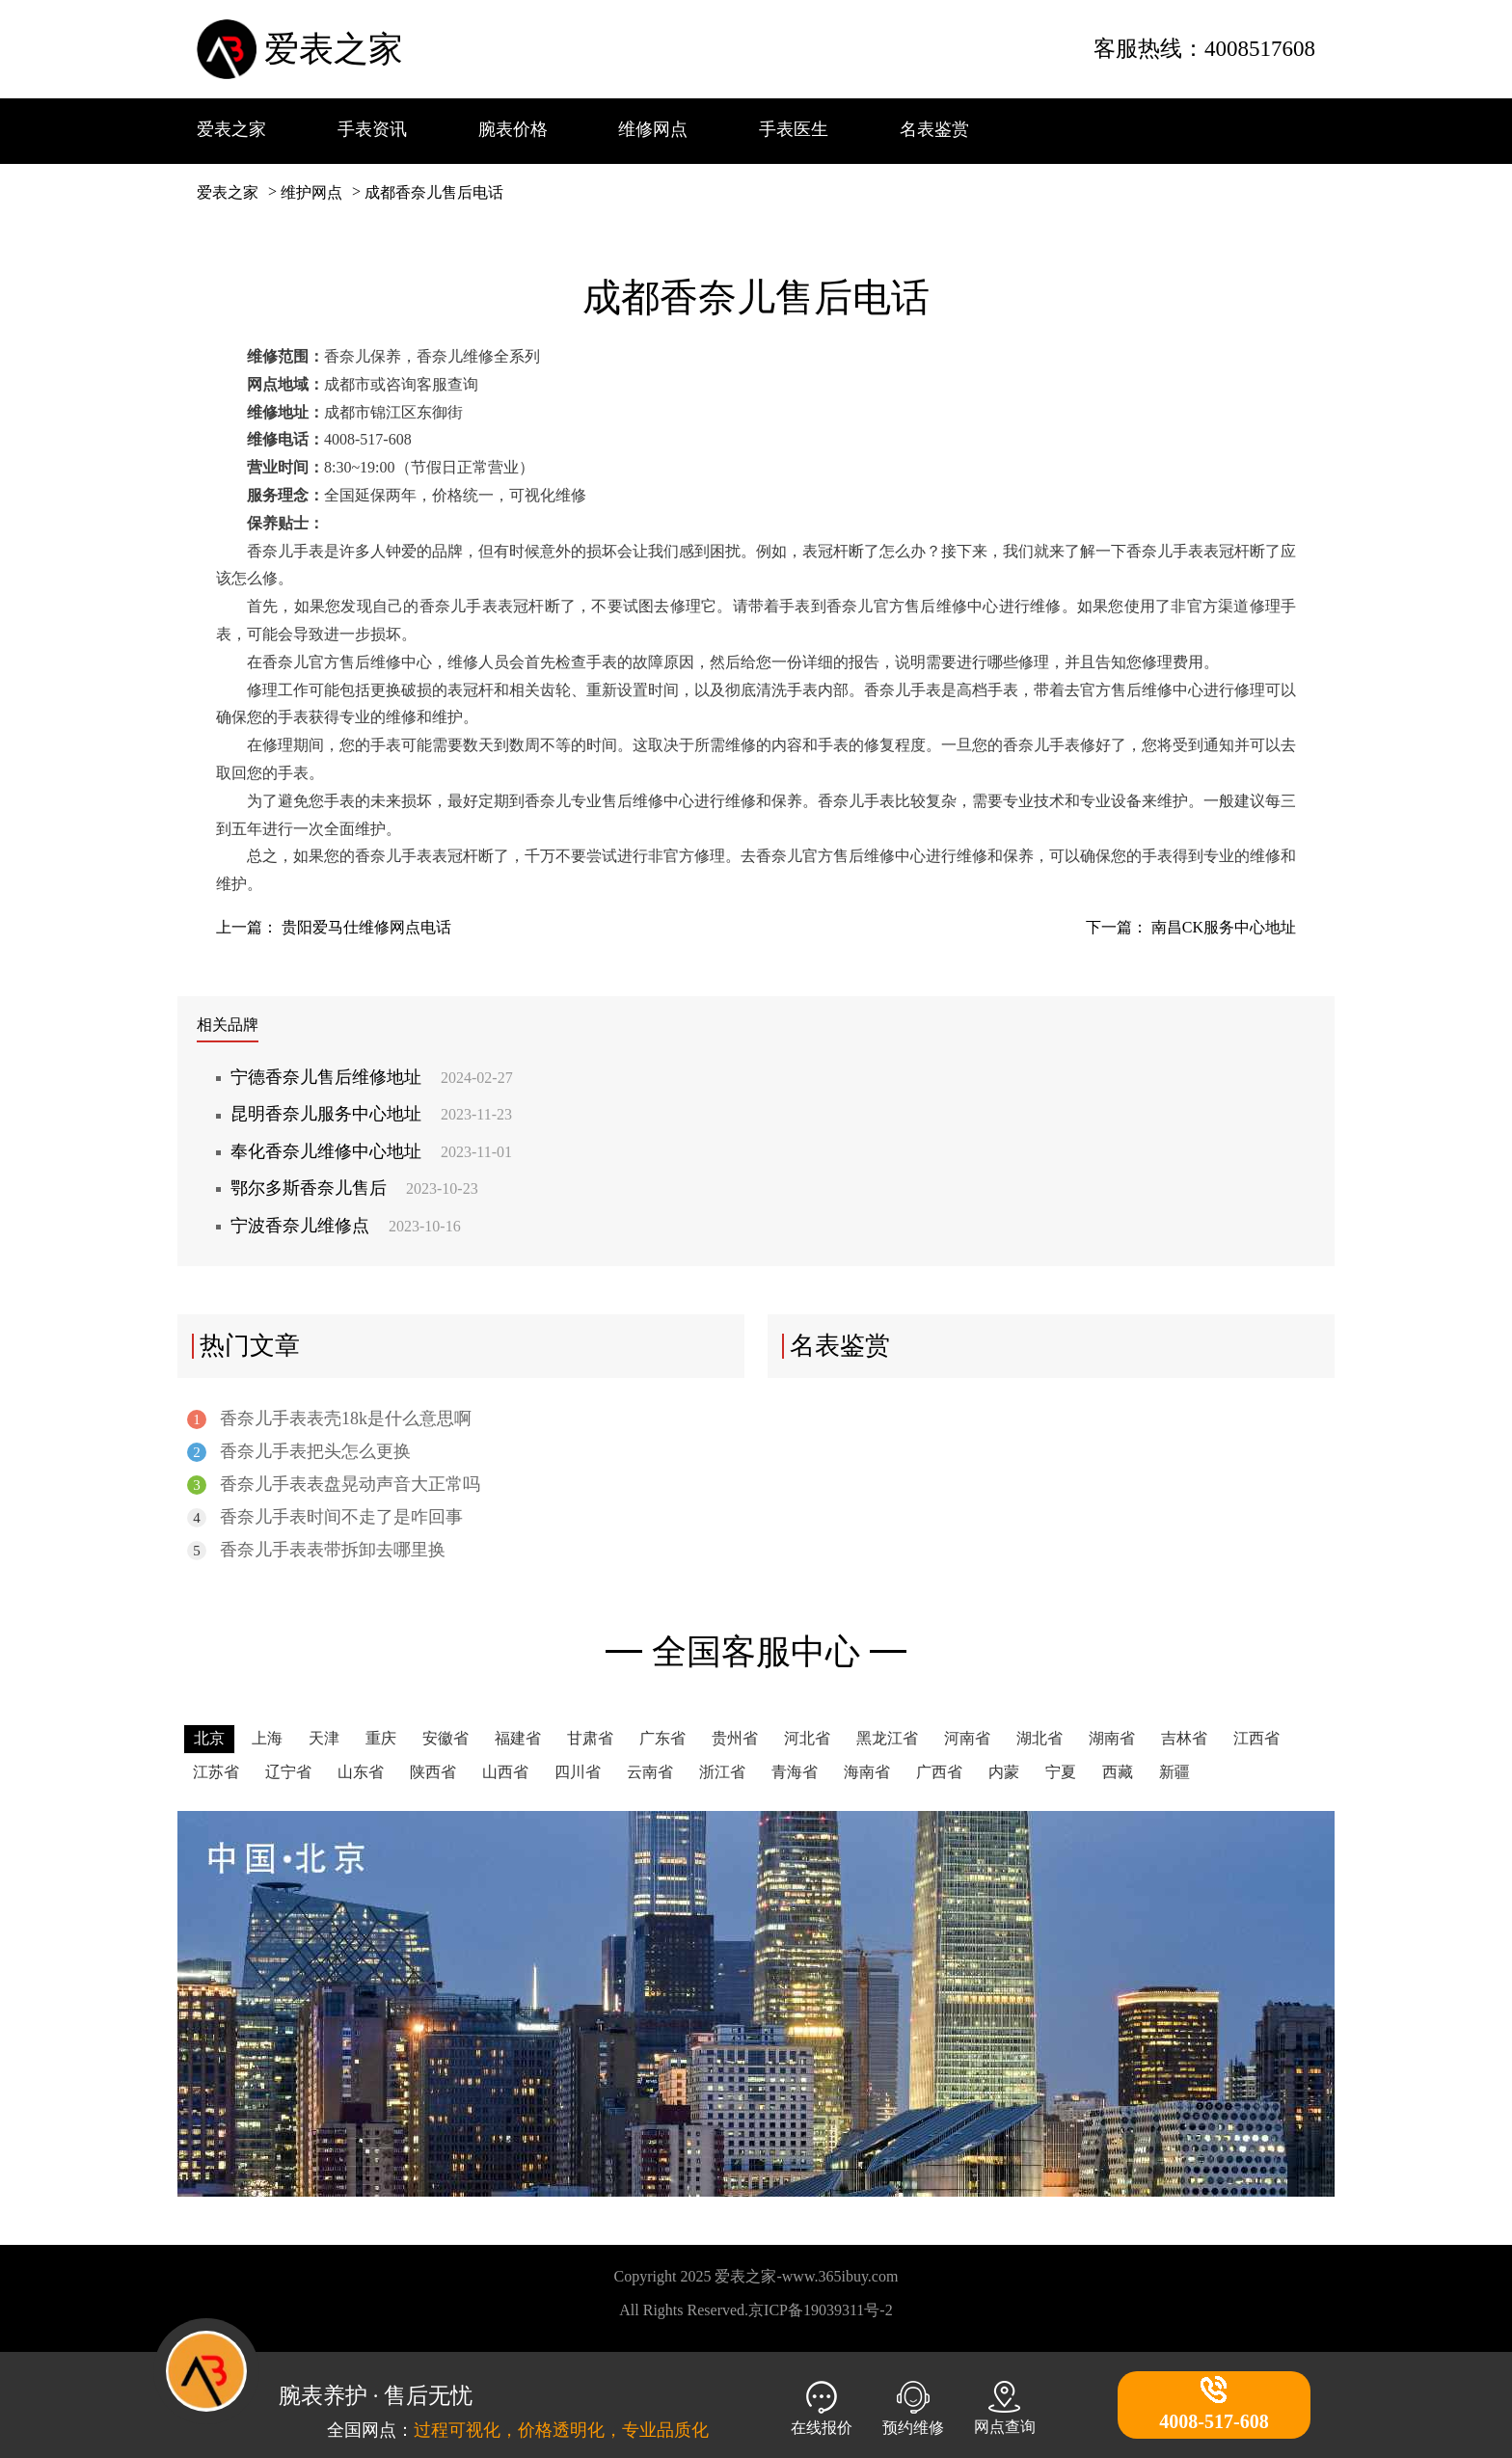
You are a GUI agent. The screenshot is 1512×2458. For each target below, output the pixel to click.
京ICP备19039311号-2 (820, 2310)
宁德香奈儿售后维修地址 (371, 1077)
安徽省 (445, 1738)
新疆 (1174, 1772)
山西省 (505, 1772)
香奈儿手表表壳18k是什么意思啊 (329, 1419)
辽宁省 (288, 1772)
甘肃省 (590, 1738)
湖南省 (1112, 1738)
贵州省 (735, 1738)
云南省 (650, 1772)
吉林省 (1184, 1738)
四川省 (577, 1772)
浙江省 (722, 1772)
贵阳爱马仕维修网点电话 (366, 927)
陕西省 (433, 1772)
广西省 (939, 1772)
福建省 (518, 1738)
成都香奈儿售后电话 (433, 192)
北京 (209, 1738)
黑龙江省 (887, 1738)
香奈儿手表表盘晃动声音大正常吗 (333, 1484)
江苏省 (216, 1772)
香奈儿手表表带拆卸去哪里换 (316, 1550)
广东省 (662, 1738)
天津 (324, 1738)
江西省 (1256, 1738)
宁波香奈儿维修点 (345, 1225)
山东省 (361, 1772)
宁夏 (1060, 1772)
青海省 (794, 1772)
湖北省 (1039, 1738)
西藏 (1117, 1772)
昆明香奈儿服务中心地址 (371, 1113)
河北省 (807, 1738)
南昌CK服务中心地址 (1223, 927)
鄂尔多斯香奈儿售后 (354, 1188)
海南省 (867, 1772)
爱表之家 (333, 49)
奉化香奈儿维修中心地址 (371, 1151)
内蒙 (1003, 1772)
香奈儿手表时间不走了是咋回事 (325, 1517)
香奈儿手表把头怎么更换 (299, 1452)
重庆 (380, 1738)
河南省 (967, 1738)
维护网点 (311, 192)
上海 (267, 1738)
